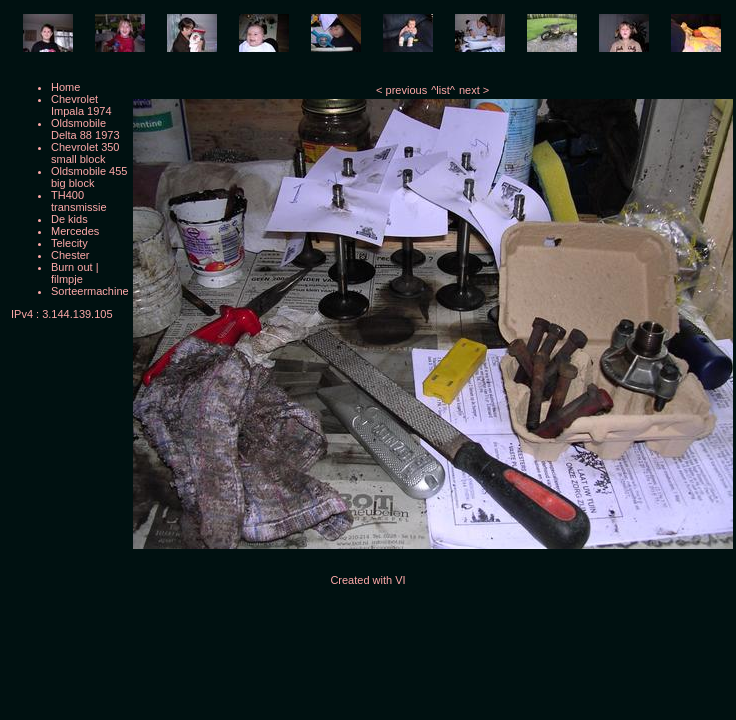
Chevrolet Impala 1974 (81, 105)
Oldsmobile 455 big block (89, 177)
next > (474, 90)
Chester (70, 255)
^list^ (443, 90)
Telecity (69, 243)
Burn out (72, 267)
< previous (401, 90)
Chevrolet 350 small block (85, 153)
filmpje (67, 279)
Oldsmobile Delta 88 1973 (85, 129)
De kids (69, 219)
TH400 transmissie (79, 201)
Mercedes (75, 231)
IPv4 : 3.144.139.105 (62, 314)
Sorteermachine (90, 291)
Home (65, 87)
